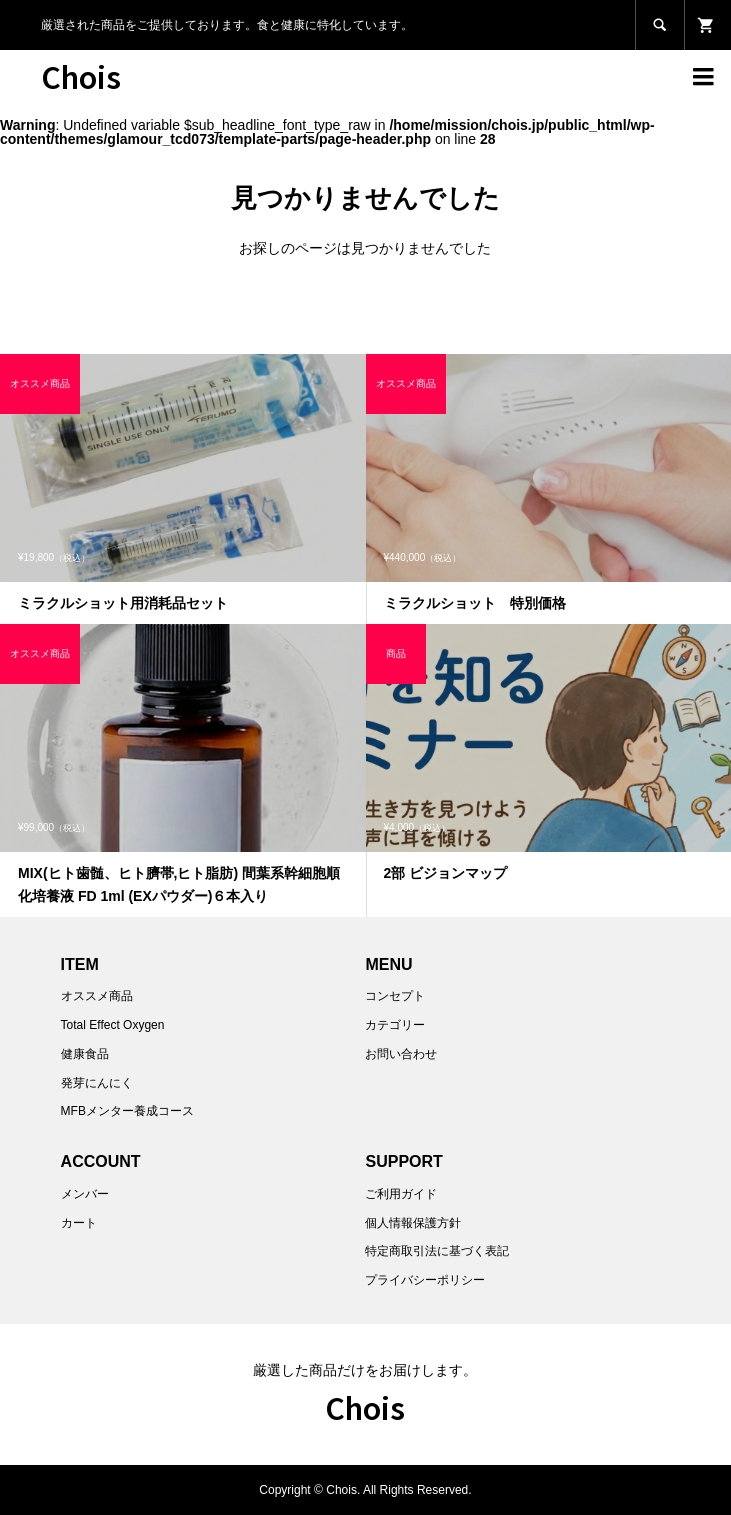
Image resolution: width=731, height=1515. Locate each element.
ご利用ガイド (401, 1194)
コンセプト (395, 996)
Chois (81, 76)
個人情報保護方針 (413, 1223)
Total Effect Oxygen (113, 1025)
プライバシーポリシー (425, 1280)
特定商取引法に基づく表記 (437, 1251)
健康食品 (85, 1054)
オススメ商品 (97, 996)
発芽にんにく (97, 1083)
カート (79, 1223)
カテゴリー (395, 1025)
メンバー (85, 1194)
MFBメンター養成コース (127, 1111)
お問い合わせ (401, 1054)
